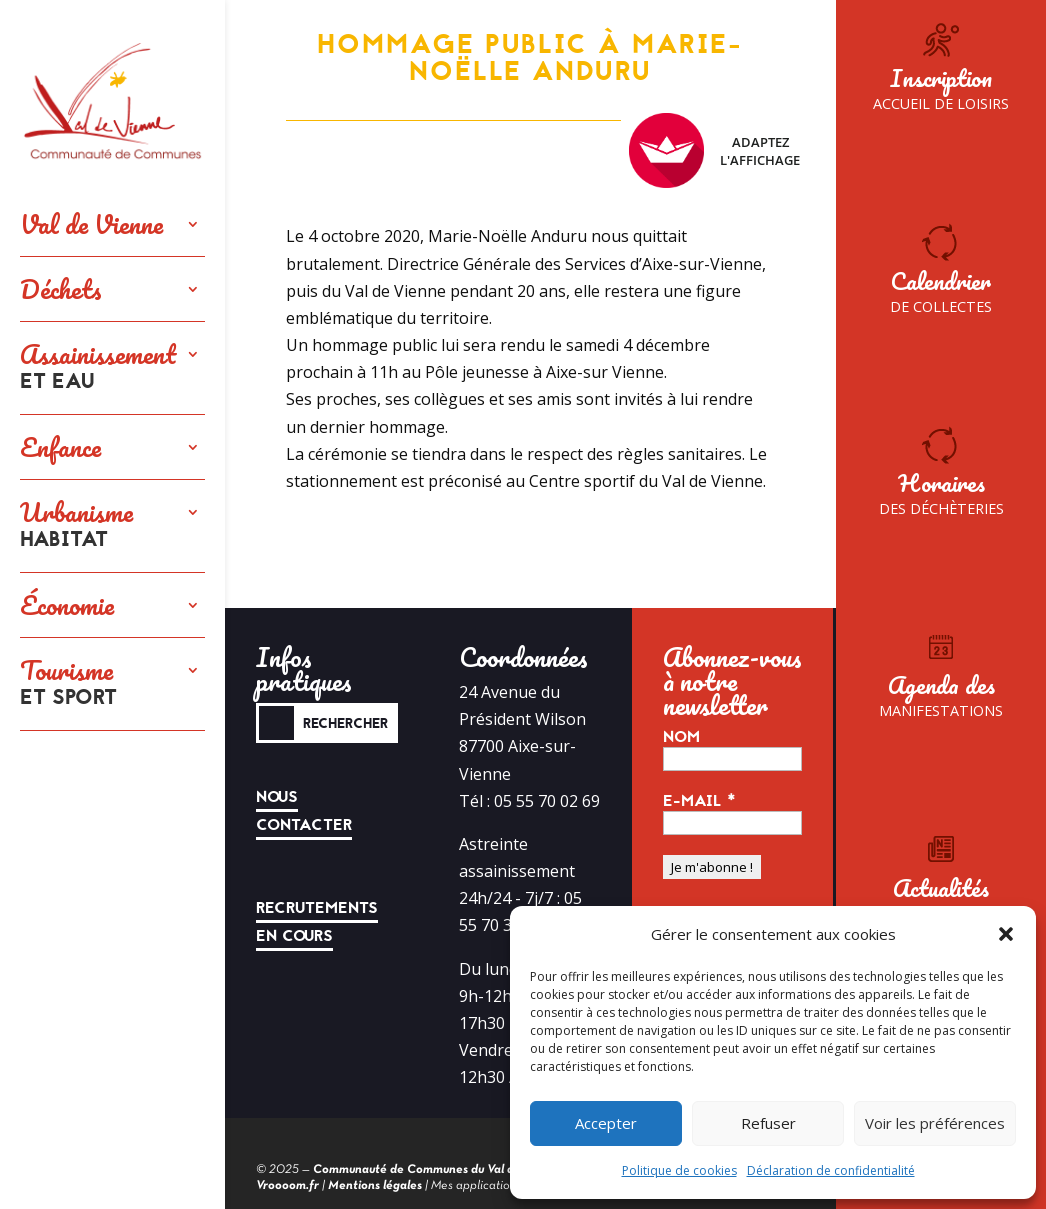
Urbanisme (76, 526)
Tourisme (68, 684)
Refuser (768, 1123)
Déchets (61, 289)
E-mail (699, 801)
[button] (1006, 934)
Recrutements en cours (317, 922)
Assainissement (98, 368)
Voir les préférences (935, 1123)
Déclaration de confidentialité (831, 1170)
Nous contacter (304, 811)
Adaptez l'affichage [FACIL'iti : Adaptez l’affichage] (714, 150)
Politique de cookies (679, 1170)
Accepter (606, 1123)
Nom (681, 737)
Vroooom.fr (287, 1186)
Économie (67, 605)
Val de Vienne (91, 224)
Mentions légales (375, 1186)
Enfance (60, 447)
